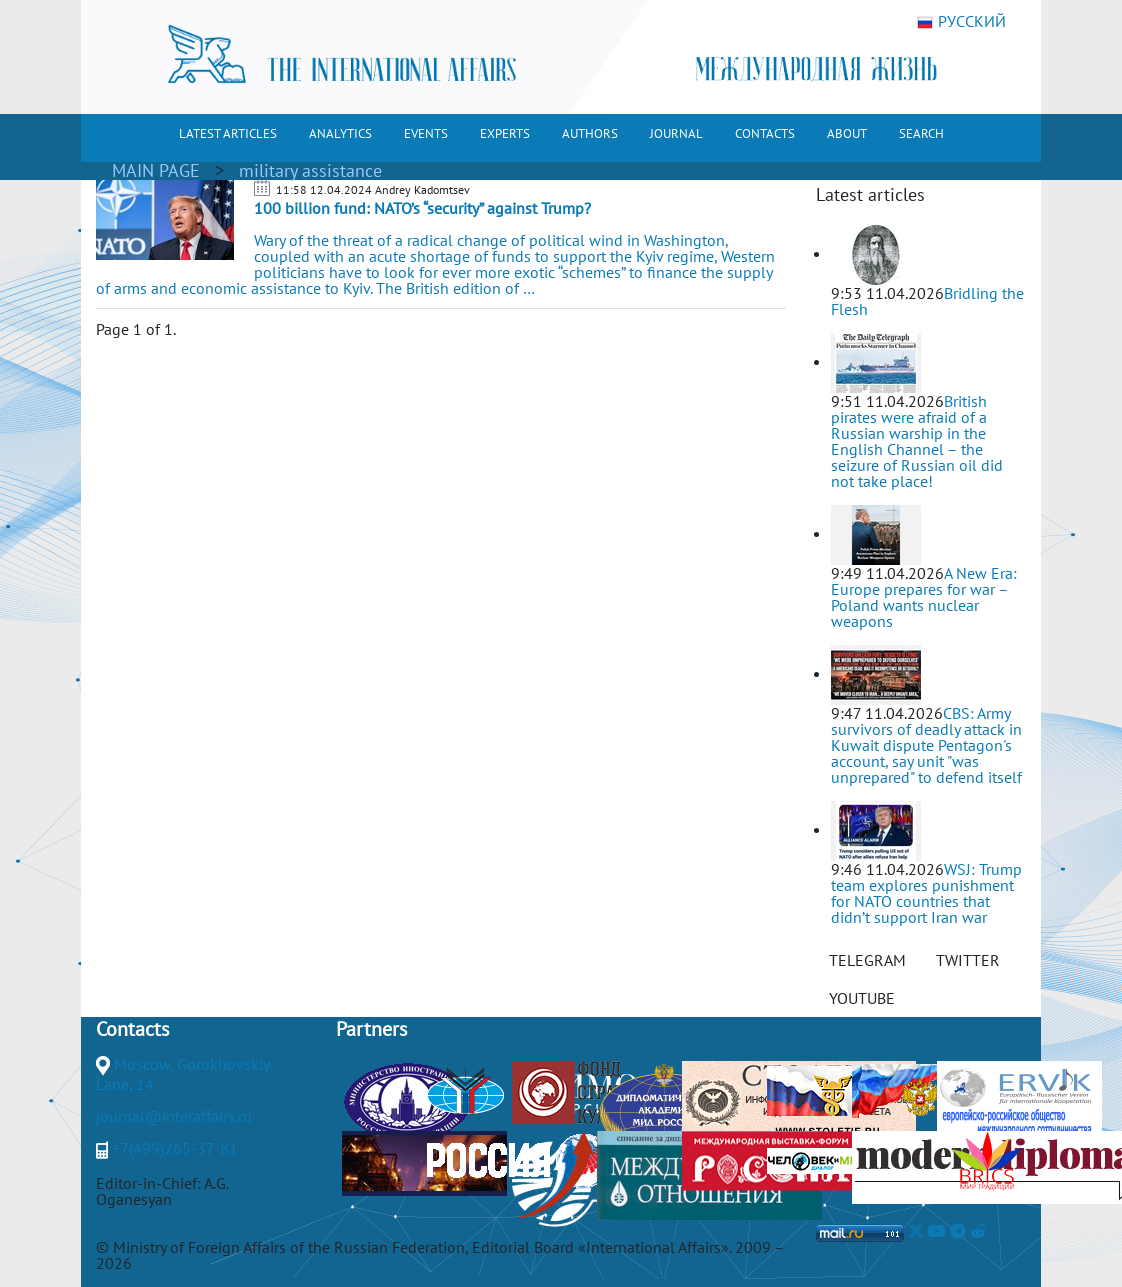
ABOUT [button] (847, 133)
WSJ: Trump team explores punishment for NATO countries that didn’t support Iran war (926, 893)
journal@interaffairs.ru (174, 1116)
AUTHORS (590, 133)
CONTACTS (765, 133)
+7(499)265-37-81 (175, 1148)
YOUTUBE (862, 998)
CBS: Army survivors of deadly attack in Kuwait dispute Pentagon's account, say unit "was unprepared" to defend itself (926, 745)
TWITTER (968, 960)
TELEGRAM (867, 960)
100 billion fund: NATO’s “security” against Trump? (422, 208)
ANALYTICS (340, 133)
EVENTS (426, 133)
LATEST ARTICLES (228, 133)
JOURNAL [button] (676, 133)
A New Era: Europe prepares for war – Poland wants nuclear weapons (924, 597)
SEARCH (921, 133)
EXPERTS (505, 133)
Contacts (132, 1029)
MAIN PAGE (156, 170)
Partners (371, 1029)
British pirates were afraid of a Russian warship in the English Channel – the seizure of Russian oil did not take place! (917, 441)
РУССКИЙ (961, 22)
